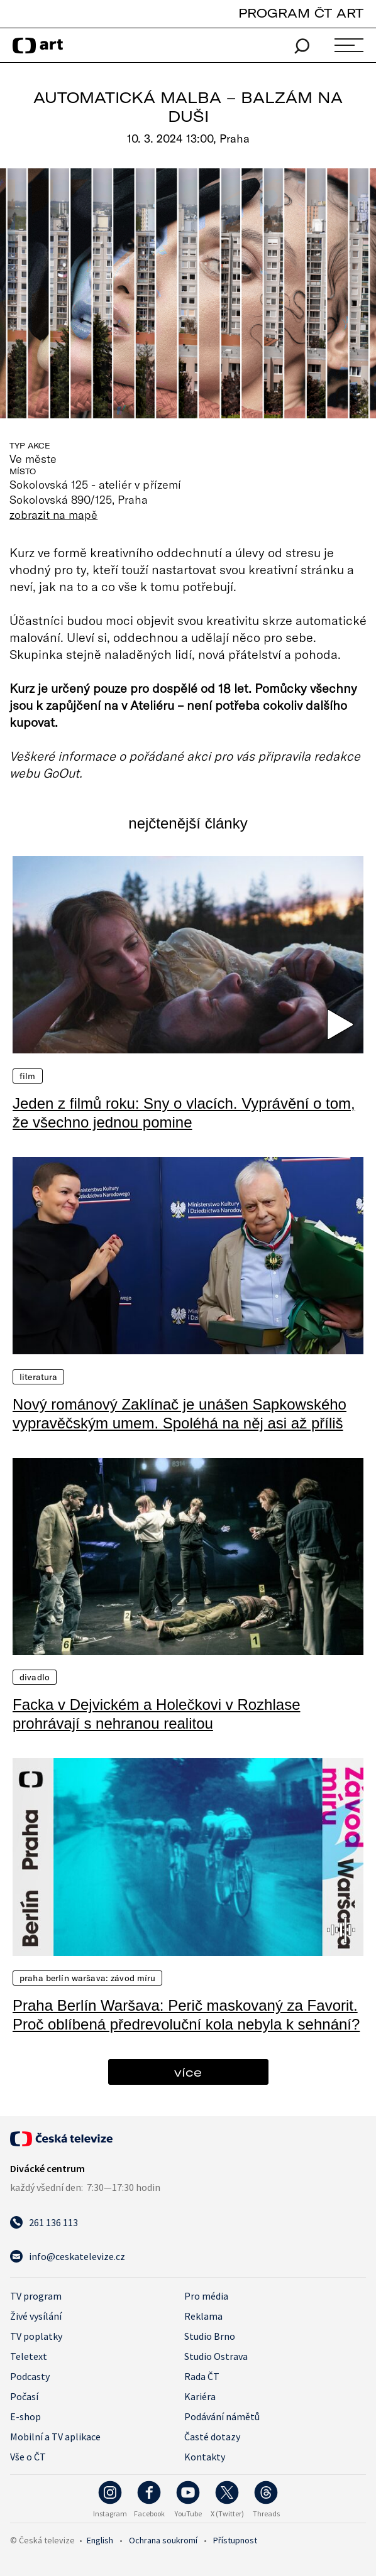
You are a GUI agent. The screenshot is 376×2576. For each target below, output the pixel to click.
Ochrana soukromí (163, 2540)
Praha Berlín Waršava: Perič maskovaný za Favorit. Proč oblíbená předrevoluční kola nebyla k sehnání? (186, 2015)
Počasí (24, 2396)
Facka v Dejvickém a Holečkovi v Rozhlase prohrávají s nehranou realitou (157, 1714)
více (188, 2072)
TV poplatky (36, 2336)
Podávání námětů (222, 2416)
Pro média (206, 2296)
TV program (36, 2296)
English (100, 2540)
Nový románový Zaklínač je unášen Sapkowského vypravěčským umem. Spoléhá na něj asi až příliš (179, 1414)
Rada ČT (201, 2376)
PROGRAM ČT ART (300, 13)
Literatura (38, 1377)
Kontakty (204, 2456)
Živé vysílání (36, 2316)
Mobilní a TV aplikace (55, 2436)
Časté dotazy (212, 2436)
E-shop (25, 2416)
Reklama (203, 2316)
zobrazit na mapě (53, 514)
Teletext (28, 2356)
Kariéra (200, 2396)
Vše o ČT (28, 2456)
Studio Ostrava (216, 2356)
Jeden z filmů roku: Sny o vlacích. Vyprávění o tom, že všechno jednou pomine (184, 1113)
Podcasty (30, 2376)
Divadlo (34, 1677)
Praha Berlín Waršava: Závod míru (87, 1978)
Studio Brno (209, 2336)
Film (27, 1076)
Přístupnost (235, 2540)
